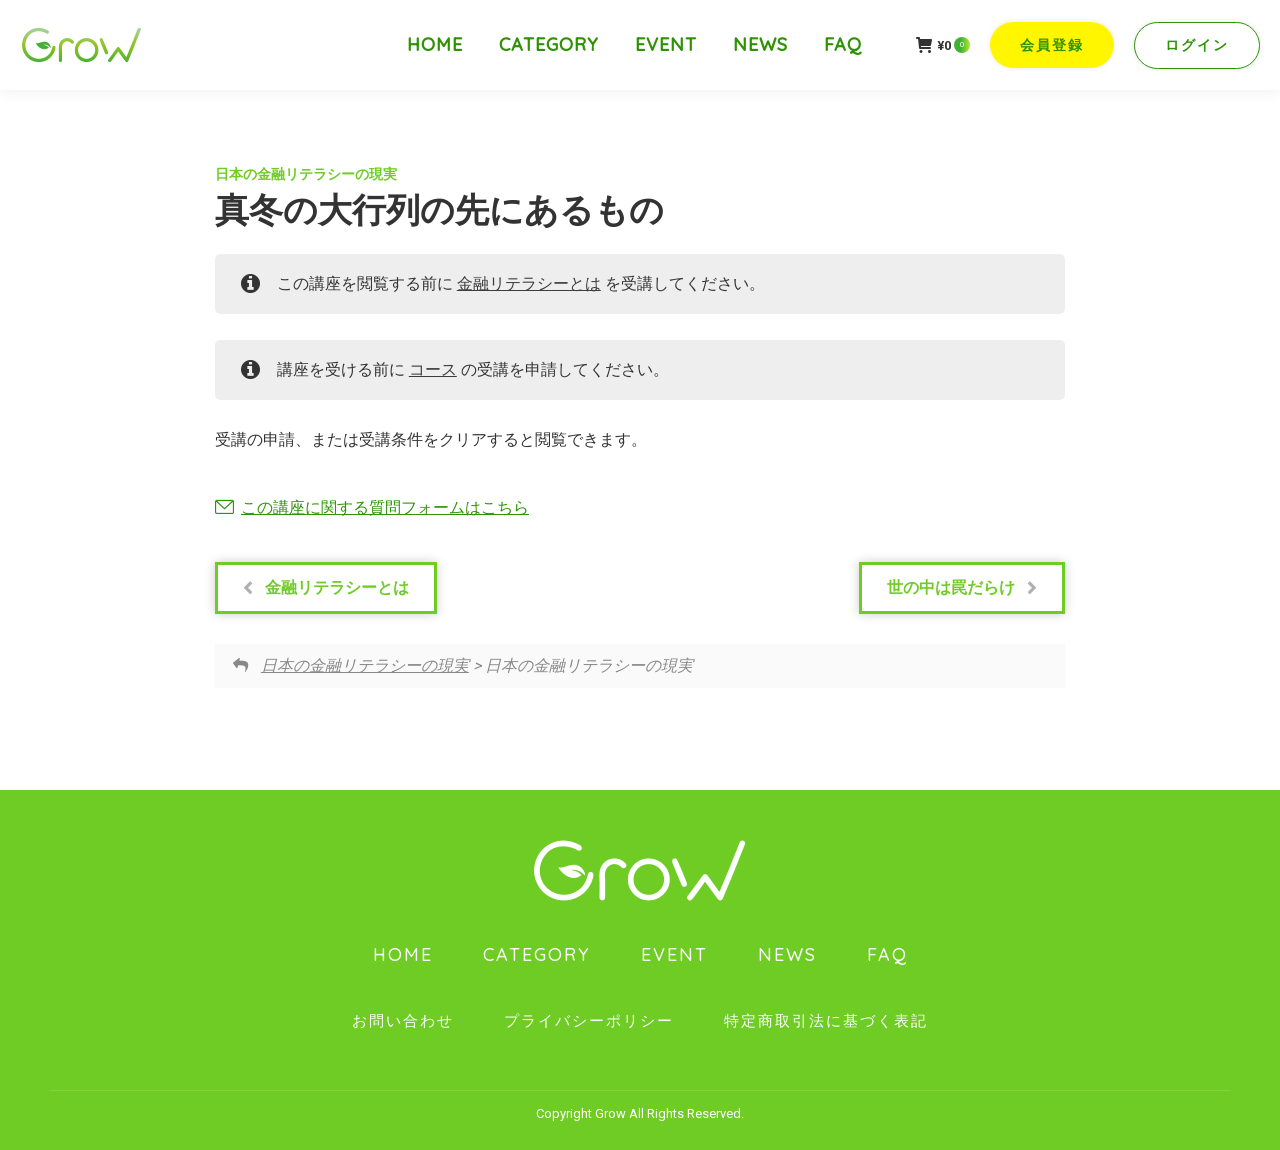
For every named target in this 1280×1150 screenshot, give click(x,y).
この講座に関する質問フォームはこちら (385, 507)
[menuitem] (435, 45)
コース (433, 369)
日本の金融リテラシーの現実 (306, 174)
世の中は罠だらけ (962, 588)
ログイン (1197, 45)
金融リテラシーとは (529, 283)
